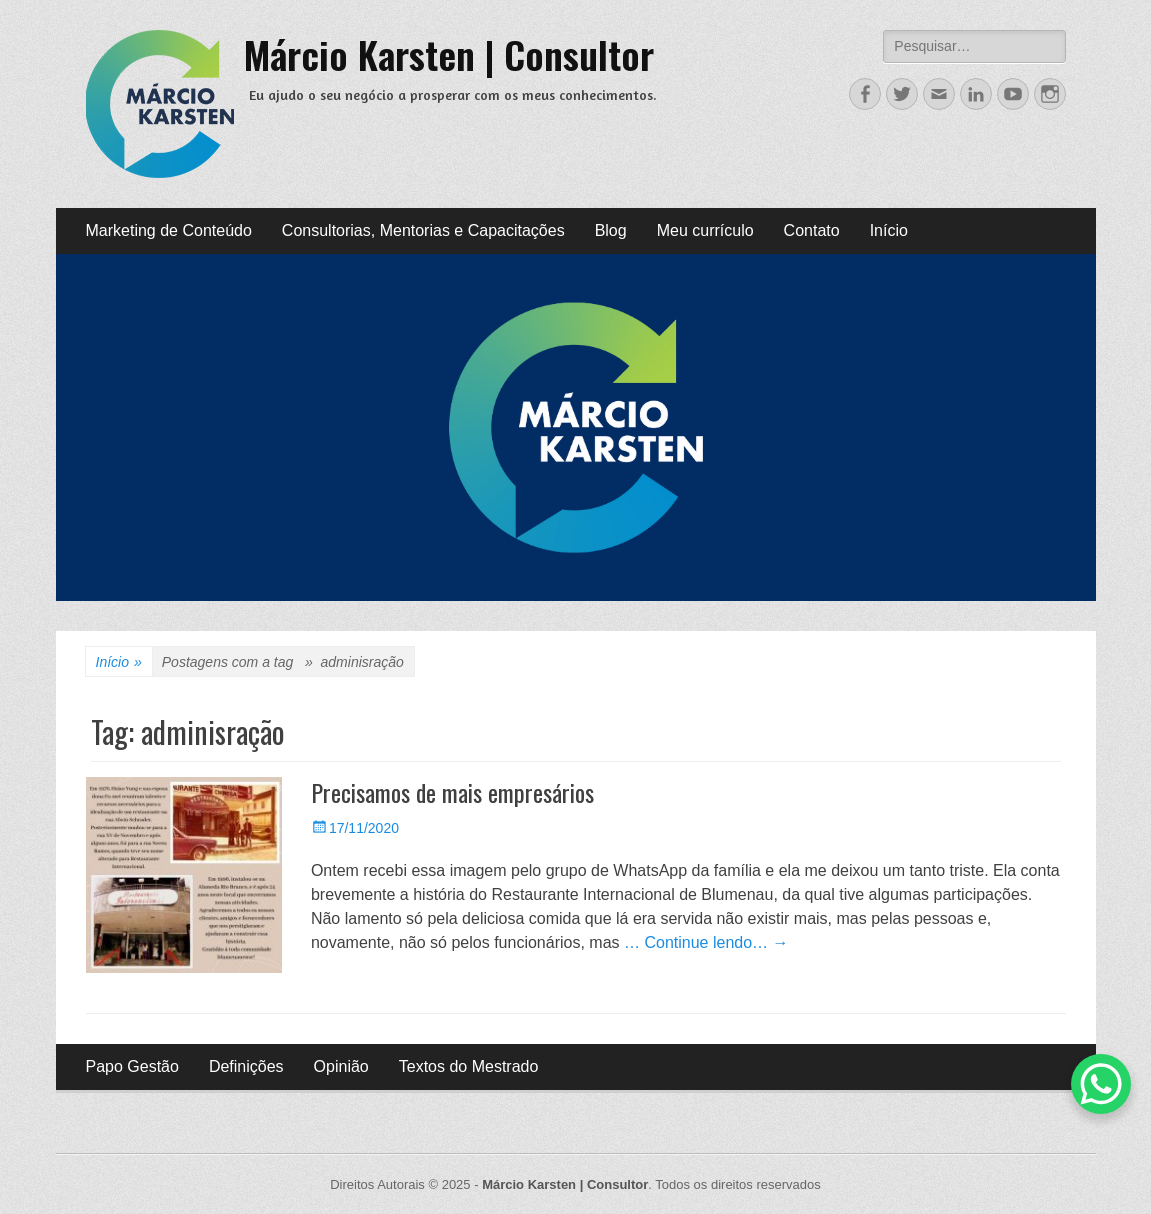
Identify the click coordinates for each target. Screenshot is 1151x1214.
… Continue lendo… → (706, 942)
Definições (246, 1066)
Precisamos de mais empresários (452, 792)
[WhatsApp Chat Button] (1101, 1084)
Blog (611, 230)
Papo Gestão (132, 1066)
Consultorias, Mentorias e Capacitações (423, 230)
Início (889, 230)
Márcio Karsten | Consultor (449, 54)
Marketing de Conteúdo (169, 230)
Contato (812, 230)
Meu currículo (705, 230)
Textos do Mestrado (469, 1066)
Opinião (341, 1066)
